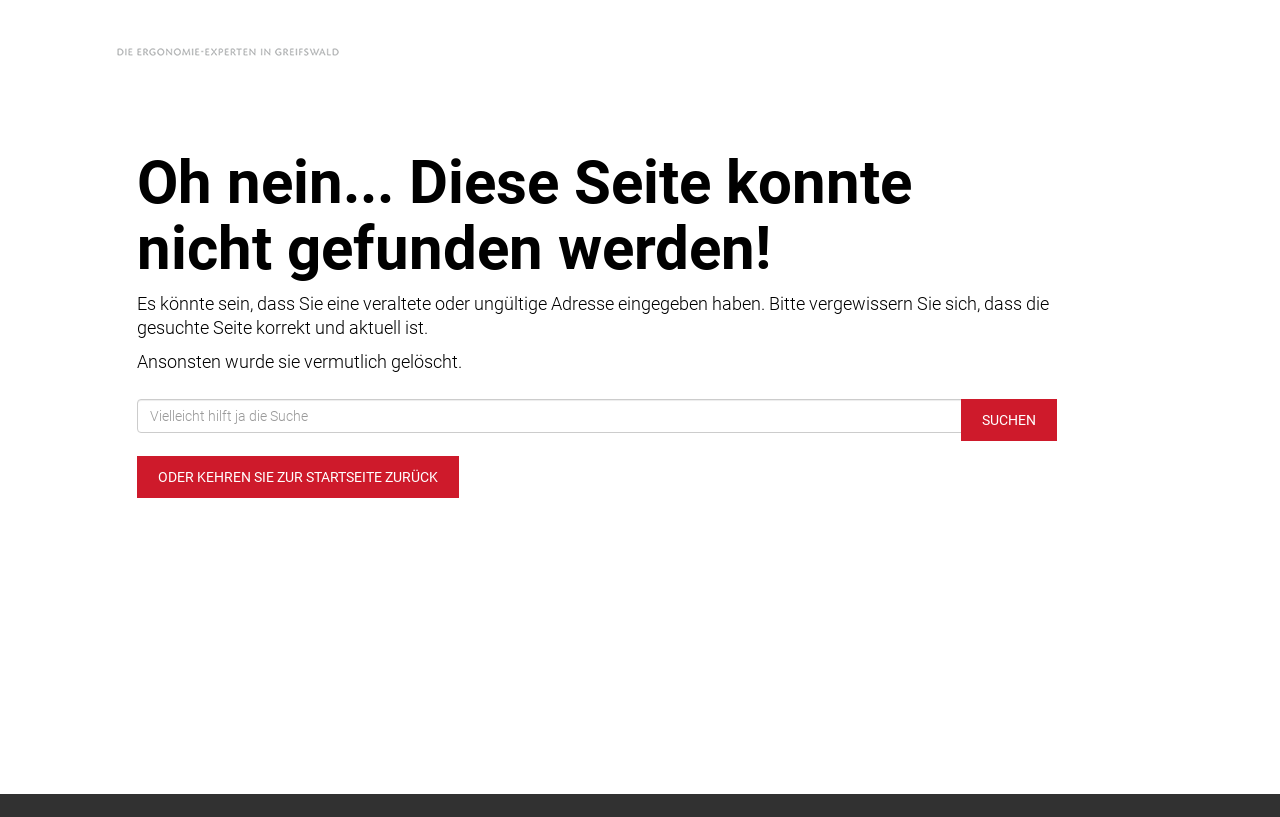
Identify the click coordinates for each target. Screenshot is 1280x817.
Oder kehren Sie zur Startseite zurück (298, 477)
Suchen (1009, 420)
